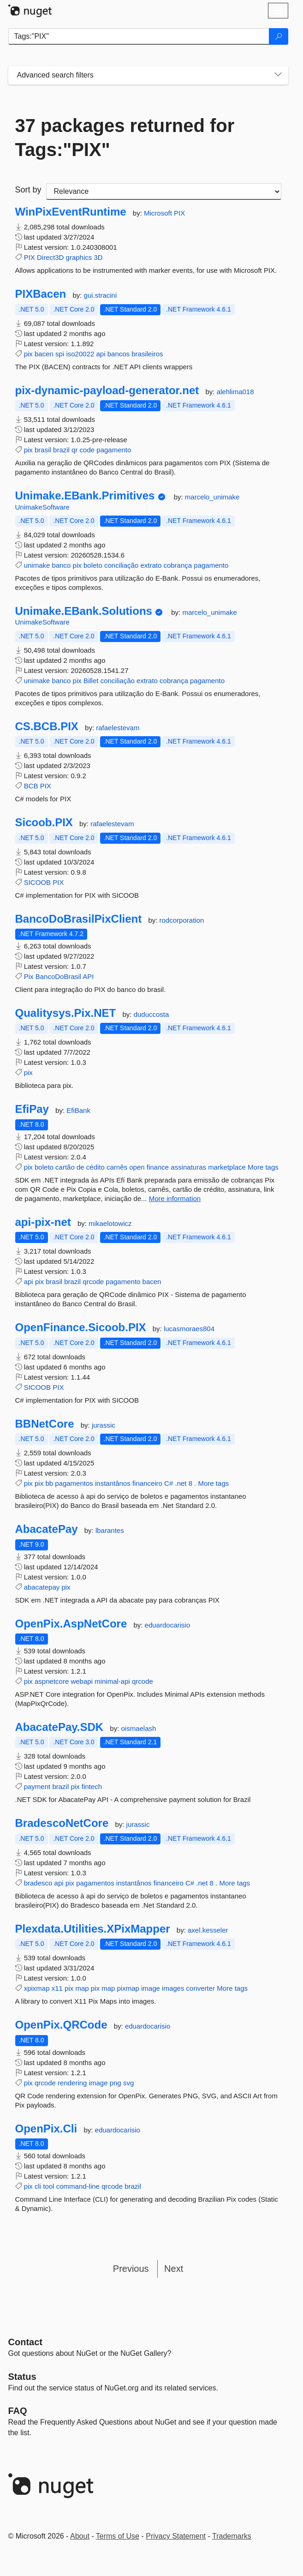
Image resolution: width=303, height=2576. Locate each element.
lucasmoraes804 (189, 1329)
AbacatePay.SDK (59, 1727)
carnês (117, 1167)
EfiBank (78, 1110)
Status (22, 2377)
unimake (37, 565)
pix (28, 354)
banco (61, 565)
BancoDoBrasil (58, 976)
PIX (179, 213)
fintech (92, 1786)
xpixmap (37, 1988)
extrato (150, 565)
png (115, 2083)
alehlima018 (235, 392)
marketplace (227, 1167)
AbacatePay (46, 1529)
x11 (57, 1988)
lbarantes (109, 1530)
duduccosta (151, 1014)
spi (59, 354)
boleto (92, 565)
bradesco (38, 1883)
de (80, 1167)
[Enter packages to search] (138, 36)
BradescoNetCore (62, 1823)
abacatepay (42, 1587)
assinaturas (188, 1167)
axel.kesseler (208, 1930)
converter (200, 1988)
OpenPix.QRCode (61, 2025)
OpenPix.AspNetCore (71, 1624)
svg (128, 2083)
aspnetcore (52, 1681)
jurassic (103, 1425)
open (136, 1167)
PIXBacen (40, 294)
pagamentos (74, 1483)
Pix (29, 976)
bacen (44, 354)
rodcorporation (182, 920)
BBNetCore (44, 1424)
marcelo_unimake (212, 497)
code (87, 450)
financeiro (147, 1483)
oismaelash (138, 1728)
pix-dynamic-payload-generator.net (107, 390)
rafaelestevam (117, 728)
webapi (82, 1681)
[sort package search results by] (163, 191)
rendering (72, 2083)
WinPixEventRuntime (70, 212)
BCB (31, 786)
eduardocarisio (167, 1625)
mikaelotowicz (110, 1223)
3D (98, 257)
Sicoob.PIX (44, 822)
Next (173, 2269)
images (173, 1988)
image (150, 1988)
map (82, 1988)
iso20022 (80, 354)
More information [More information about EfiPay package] (175, 1198)
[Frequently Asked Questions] (17, 2411)
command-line (78, 2186)
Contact (25, 2342)
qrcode (93, 1281)
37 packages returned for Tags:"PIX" (125, 137)
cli (38, 2186)
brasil (43, 450)
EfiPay (32, 1109)
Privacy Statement (176, 2536)
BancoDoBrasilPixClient (78, 919)
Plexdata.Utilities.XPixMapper (92, 1929)
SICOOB (37, 882)
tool (48, 2186)
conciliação (121, 565)
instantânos (113, 1483)
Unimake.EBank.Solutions (83, 611)
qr (74, 450)
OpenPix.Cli (46, 2129)
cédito (95, 1167)
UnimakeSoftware (42, 507)
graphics (79, 257)
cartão (65, 1167)
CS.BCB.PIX (46, 726)
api (101, 354)
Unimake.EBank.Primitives (85, 496)
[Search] (278, 36)
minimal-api (112, 1681)
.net (180, 1483)
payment (37, 1786)
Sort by (28, 189)
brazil (61, 450)
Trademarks (231, 2536)
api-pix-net (43, 1222)
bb (49, 1483)
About (79, 2536)
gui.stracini (100, 295)
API (88, 976)
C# (168, 1483)
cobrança (177, 565)
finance (158, 1167)
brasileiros (147, 354)
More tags (263, 1167)
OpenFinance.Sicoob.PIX (80, 1327)
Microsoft (159, 213)
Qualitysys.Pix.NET (65, 1013)
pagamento (113, 450)
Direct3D (50, 257)
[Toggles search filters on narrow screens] (278, 75)
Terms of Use (117, 2536)
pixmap (128, 1988)
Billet (91, 681)
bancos (118, 354)
